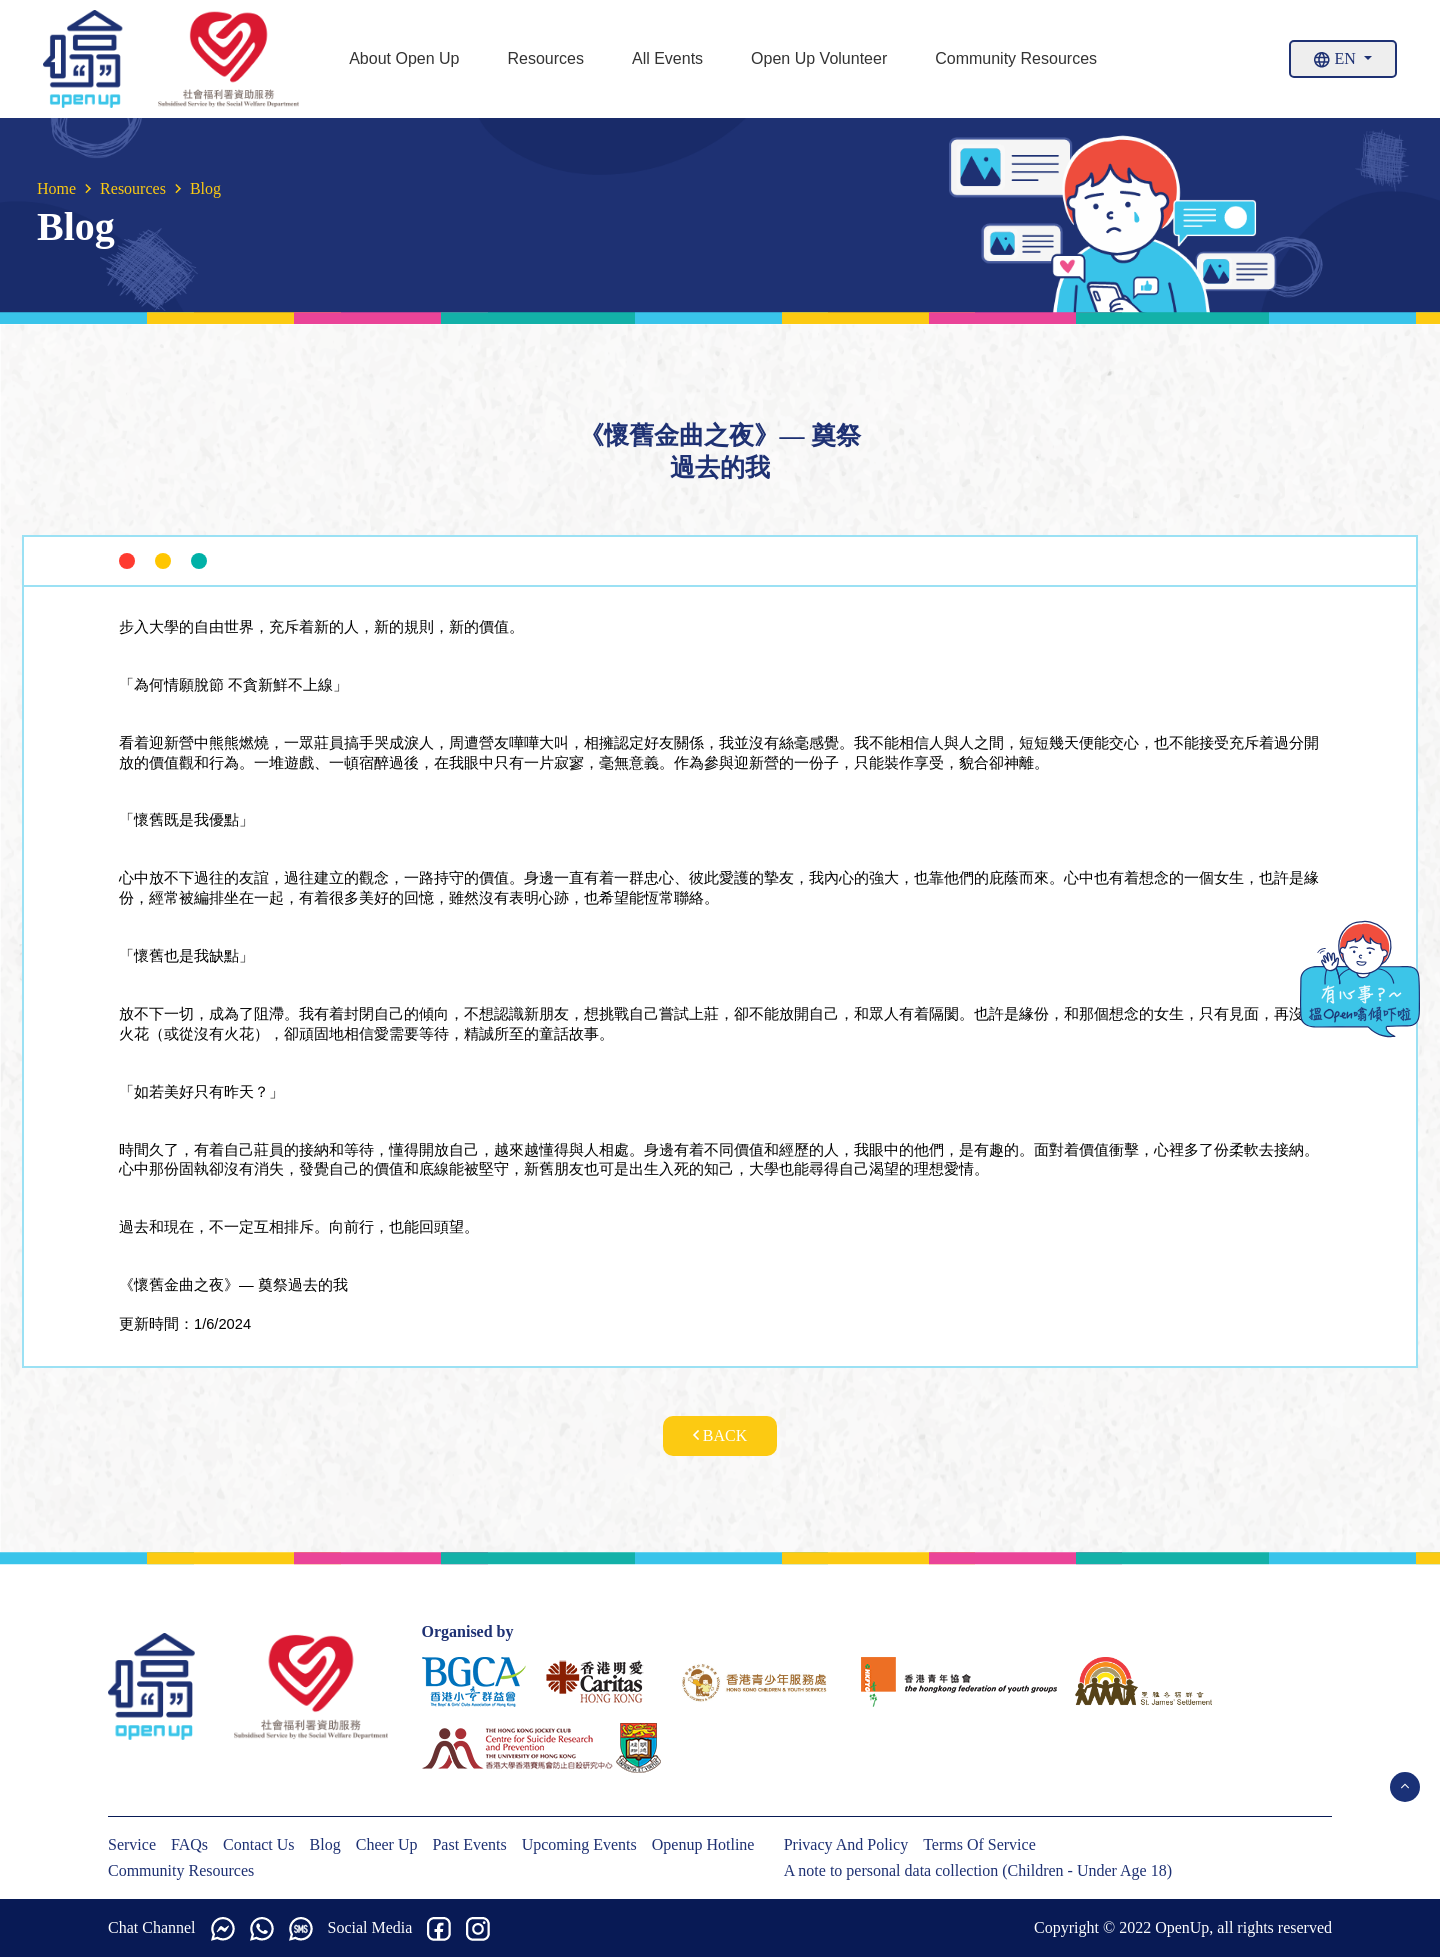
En (1336, 58)
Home (56, 188)
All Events (667, 58)
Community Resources (1016, 58)
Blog (325, 1844)
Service (132, 1844)
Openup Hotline (703, 1844)
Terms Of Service (979, 1844)
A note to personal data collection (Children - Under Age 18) (978, 1870)
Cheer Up (387, 1844)
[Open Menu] (1405, 1787)
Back (720, 1435)
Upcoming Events (579, 1844)
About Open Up (404, 58)
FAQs (189, 1844)
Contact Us (259, 1844)
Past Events (469, 1844)
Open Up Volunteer (819, 58)
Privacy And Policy (846, 1844)
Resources (545, 58)
